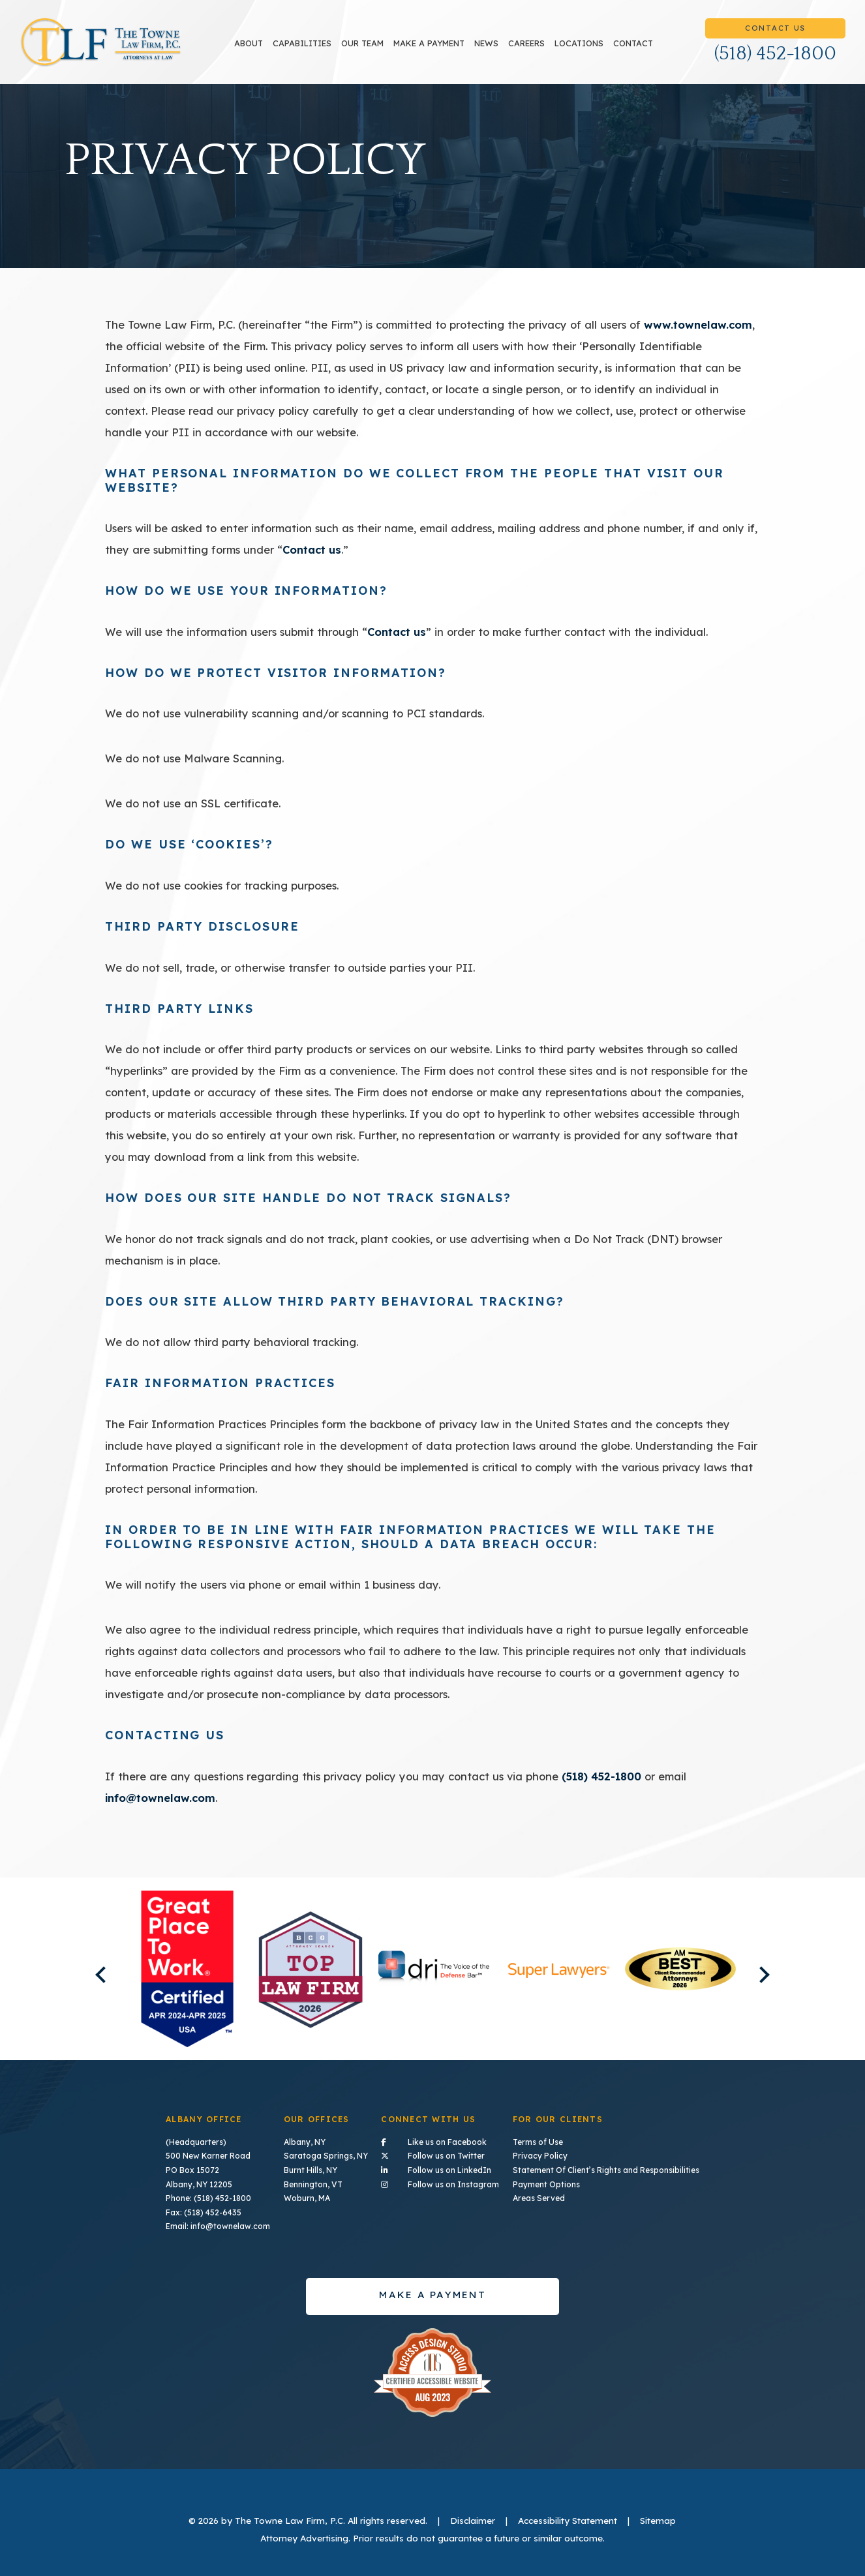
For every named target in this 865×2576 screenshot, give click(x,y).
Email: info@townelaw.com (218, 2226)
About (248, 43)
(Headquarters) (196, 2142)
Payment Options (546, 2184)
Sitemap (658, 2520)
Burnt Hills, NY (310, 2170)
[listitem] (187, 1969)
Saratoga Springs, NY (326, 2156)
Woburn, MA (307, 2198)
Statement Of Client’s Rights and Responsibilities (606, 2170)
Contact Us (775, 28)
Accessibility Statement (567, 2520)
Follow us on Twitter (440, 2155)
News (486, 43)
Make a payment (428, 43)
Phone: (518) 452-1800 (208, 2198)
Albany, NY (305, 2142)
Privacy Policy (540, 2156)
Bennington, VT (313, 2184)
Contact (633, 43)
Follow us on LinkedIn (440, 2169)
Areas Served (539, 2198)
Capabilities (302, 43)
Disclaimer (472, 2520)
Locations (578, 43)
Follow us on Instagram (440, 2183)
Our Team (362, 43)
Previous (104, 1974)
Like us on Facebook (440, 2141)
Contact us (311, 549)
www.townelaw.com (698, 324)
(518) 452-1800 (775, 54)
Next (761, 1974)
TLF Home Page (101, 42)
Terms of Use (538, 2142)
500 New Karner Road (208, 2156)
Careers (526, 43)
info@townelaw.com (160, 1798)
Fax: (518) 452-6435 (203, 2212)
